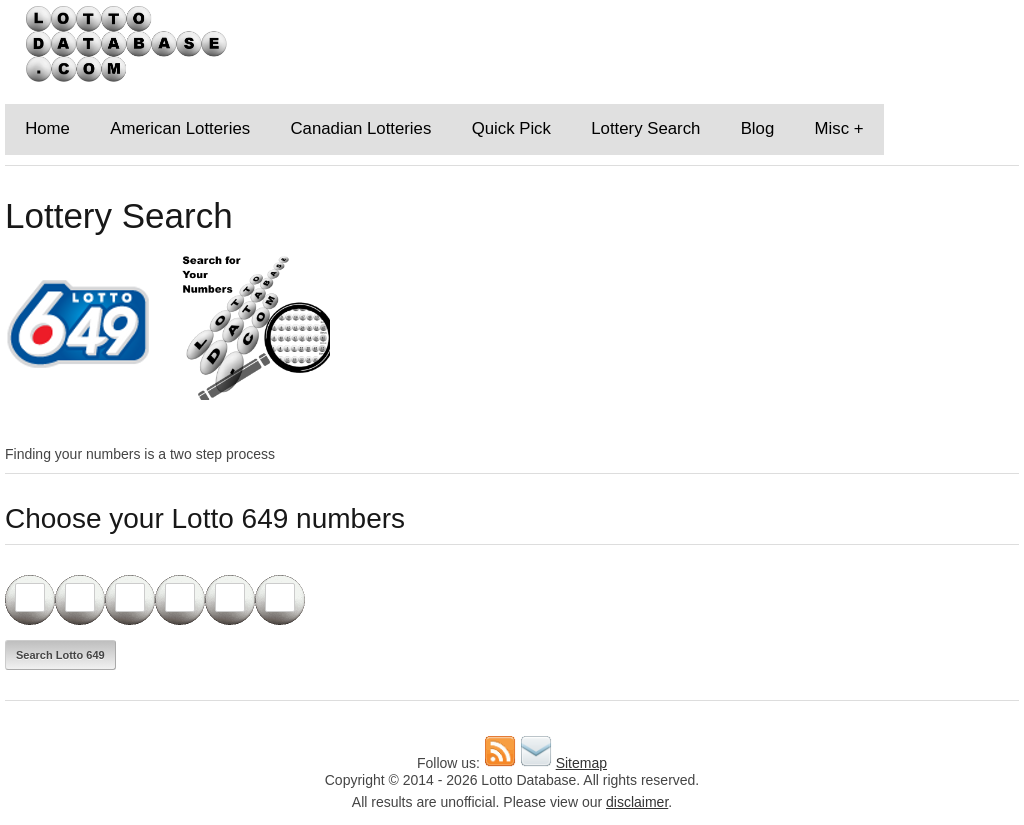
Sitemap (581, 763)
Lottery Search (645, 128)
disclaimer (637, 802)
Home (47, 128)
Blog (758, 128)
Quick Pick (511, 128)
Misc (832, 128)
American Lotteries (180, 128)
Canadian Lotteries (360, 128)
